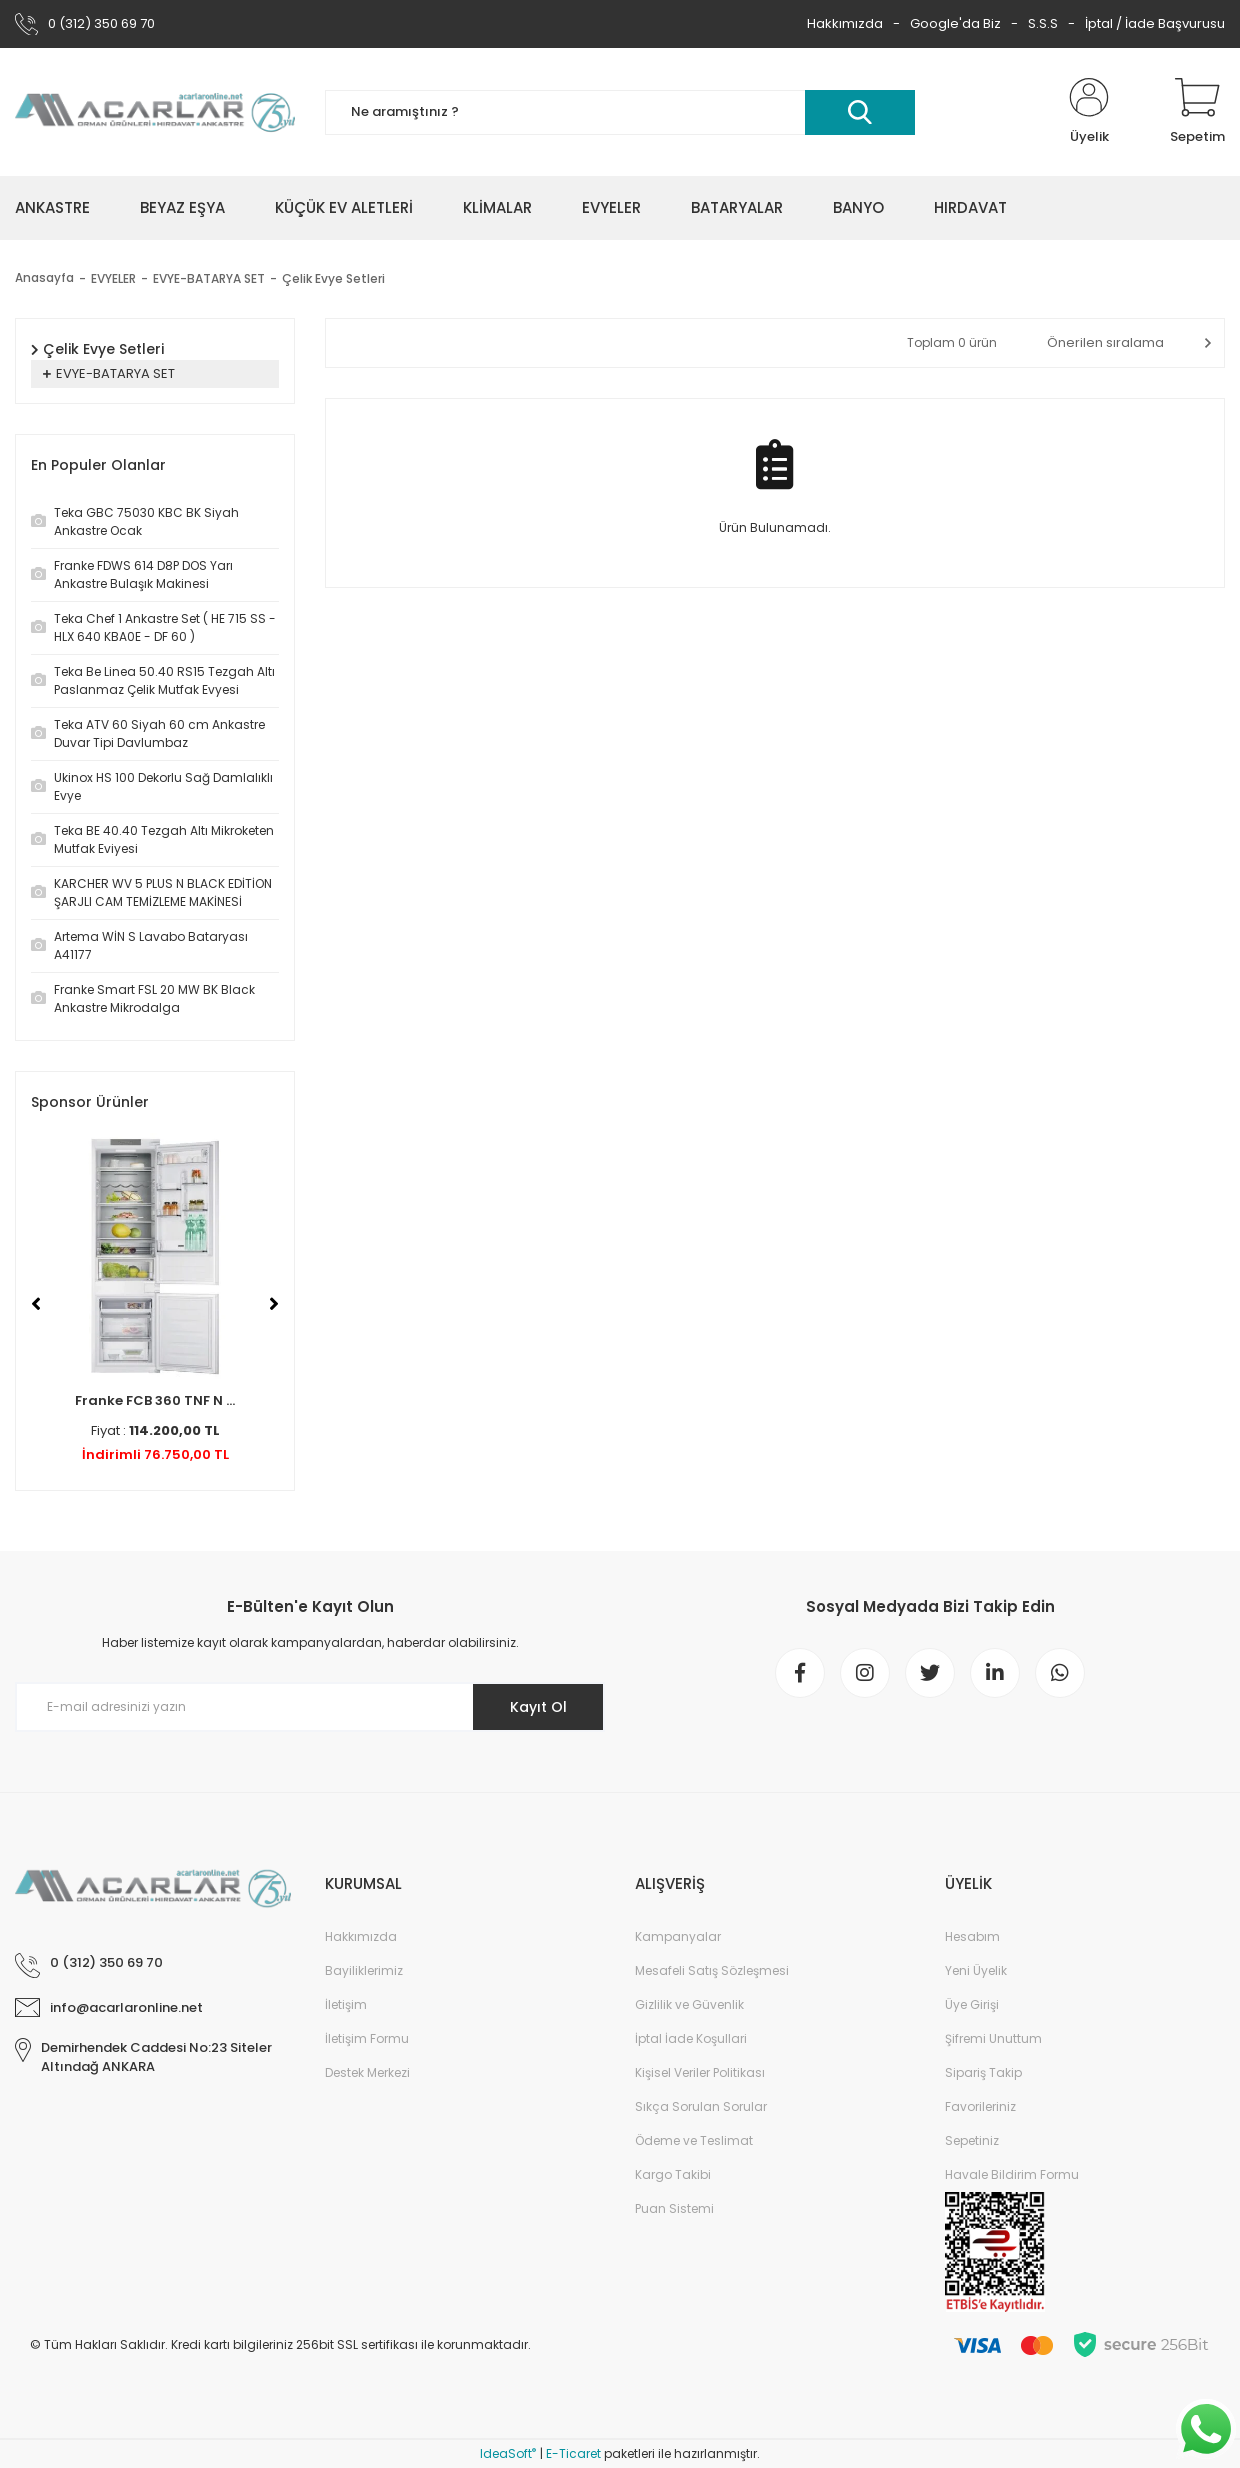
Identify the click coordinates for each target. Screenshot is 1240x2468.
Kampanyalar (678, 1936)
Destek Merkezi (367, 2072)
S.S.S (1043, 23)
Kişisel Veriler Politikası (700, 2072)
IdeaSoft (508, 2453)
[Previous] (36, 1304)
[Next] (274, 1304)
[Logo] (155, 111)
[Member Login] (1089, 112)
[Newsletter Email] (310, 1707)
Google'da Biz (955, 23)
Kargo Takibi (673, 2174)
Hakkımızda (845, 23)
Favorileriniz (980, 2106)
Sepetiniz (972, 2140)
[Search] (620, 112)
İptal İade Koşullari (691, 2038)
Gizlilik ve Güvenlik (689, 2004)
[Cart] (1197, 112)
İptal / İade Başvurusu (1155, 23)
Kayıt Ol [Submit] (538, 1707)
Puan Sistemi (674, 2208)
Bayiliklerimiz (364, 1970)
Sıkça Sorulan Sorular (701, 2106)
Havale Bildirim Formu (1012, 2174)
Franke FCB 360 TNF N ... (155, 1400)
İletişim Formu (367, 2038)
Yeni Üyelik (976, 1970)
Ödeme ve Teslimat (694, 2140)
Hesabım (972, 1936)
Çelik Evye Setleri (333, 278)
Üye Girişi (972, 2004)
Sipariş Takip (983, 2072)
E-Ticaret (573, 2453)
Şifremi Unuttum (993, 2038)
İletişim (346, 2004)
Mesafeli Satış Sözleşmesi (712, 1970)
